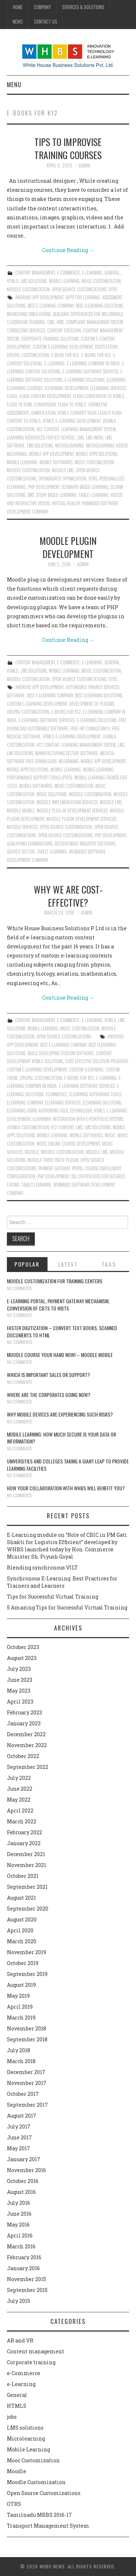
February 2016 (24, 2257)
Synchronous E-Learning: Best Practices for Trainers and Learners (62, 1582)
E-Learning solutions (84, 379)
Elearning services (108, 388)
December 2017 (26, 2072)
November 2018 (26, 2028)
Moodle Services (22, 826)
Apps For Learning (83, 297)
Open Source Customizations (79, 289)
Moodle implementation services (67, 802)
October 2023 (23, 1647)
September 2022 (27, 1766)
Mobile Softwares (56, 462)
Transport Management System (48, 2525)
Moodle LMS (63, 470)
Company (42, 7)
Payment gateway (54, 1168)
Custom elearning (86, 1069)
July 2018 (18, 2050)
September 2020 (27, 1908)
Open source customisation (66, 826)
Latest (68, 1264)
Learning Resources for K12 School (41, 437)
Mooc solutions (52, 794)
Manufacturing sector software (66, 753)
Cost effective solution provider (96, 1061)
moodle (32, 1152)
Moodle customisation (90, 794)
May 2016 (18, 2224)
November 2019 (26, 1952)
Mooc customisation (73, 785)
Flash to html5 (72, 404)
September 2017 (27, 2104)
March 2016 (21, 2246)
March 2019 (21, 2017)
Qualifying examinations (30, 843)
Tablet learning (93, 494)
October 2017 (23, 2093)
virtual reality (66, 503)
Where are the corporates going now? (48, 1394)
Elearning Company (25, 1102)
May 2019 (18, 1995)
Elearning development (66, 388)
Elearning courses (24, 388)
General (112, 272)
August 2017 (21, 2115)
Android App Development (39, 297)
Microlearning (26, 2438)
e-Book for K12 (65, 355)
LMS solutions (34, 281)
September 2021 (27, 1886)
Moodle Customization (28, 289)
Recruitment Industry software (85, 843)
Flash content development (45, 396)
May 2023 (18, 1690)
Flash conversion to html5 (98, 396)
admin (84, 165)
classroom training (26, 322)
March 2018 (21, 2061)
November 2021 (26, 1865)
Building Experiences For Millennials (88, 314)
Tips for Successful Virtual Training (52, 1596)
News (18, 21)
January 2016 (23, 2268)
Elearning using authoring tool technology (49, 1110)
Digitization (106, 346)
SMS (31, 494)
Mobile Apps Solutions (96, 453)
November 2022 (27, 1745)
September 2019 (27, 1974)
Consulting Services (26, 330)
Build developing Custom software (61, 1053)
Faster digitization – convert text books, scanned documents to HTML (62, 1331)
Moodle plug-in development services (72, 810)
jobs (12, 2416)
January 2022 (24, 1843)
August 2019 (21, 1984)
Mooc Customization (101, 281)
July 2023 (19, 1668)
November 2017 (26, 2082)
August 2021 (21, 1897)
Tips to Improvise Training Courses (68, 148)
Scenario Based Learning (85, 486)
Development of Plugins (91, 703)
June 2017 (19, 2137)
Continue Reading (68, 250)
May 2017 (18, 2148)
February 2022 (24, 1832)
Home (17, 7)
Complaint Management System (94, 322)
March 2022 (21, 1821)
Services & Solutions (83, 7)
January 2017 (23, 2159)
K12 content (48, 429)
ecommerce (56, 1094)
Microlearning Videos (107, 445)
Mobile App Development (51, 453)
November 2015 (26, 2279)
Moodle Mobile (20, 810)
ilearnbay (41, 1118)
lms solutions (40, 445)
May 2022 (18, 1799)
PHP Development (43, 486)
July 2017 (18, 2126)
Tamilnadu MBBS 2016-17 (39, 2514)
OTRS (112, 289)
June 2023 (19, 1679)
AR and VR (20, 2340)
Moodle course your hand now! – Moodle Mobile (60, 1354)
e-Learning (92, 272)
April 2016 (20, 2235)
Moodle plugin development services (81, 818)
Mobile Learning (64, 281)
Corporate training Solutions (50, 338)
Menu (14, 84)
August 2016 (21, 2191)
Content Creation (64, 330)
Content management (35, 272)
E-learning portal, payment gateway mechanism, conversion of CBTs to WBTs (58, 1304)
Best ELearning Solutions (99, 305)
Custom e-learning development (63, 346)
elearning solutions (102, 1102)
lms (80, 437)
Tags (109, 1264)
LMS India (94, 437)
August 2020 (22, 1919)
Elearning (116, 379)
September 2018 (27, 2039)
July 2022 (19, 1777)
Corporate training (31, 2362)
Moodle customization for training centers (54, 1281)
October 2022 (23, 1756)
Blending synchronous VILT (42, 1567)
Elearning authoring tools (95, 1094)
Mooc (110, 1135)
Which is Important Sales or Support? (48, 1374)
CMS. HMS (55, 322)
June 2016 (19, 2213)
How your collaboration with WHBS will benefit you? (66, 1488)
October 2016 (22, 2181)
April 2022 (20, 1810)
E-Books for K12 (96, 355)
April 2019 (20, 2006)
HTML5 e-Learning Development (71, 420)
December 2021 (26, 1854)
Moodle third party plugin (53, 1160)
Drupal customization (28, 355)
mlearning (17, 453)
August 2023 (22, 1657)
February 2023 (24, 1712)
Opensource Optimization (62, 478)
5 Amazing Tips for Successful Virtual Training (67, 1607)
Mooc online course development (68, 1143)
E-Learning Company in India (93, 363)
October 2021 (22, 1875)
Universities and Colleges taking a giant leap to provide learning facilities (68, 1464)
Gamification (43, 412)
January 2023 (24, 1723)
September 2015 (27, 2290)
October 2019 (22, 1963)
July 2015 (18, 2300)
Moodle (16, 2471)
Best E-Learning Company (51, 305)
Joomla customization (28, 1127)
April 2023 (20, 1701)
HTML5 (12, 281)
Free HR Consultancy (90, 728)
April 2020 (20, 1930)
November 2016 (26, 2170)
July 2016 (18, 2202)
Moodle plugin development (68, 547)
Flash (12, 396)
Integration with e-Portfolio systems (88, 1118)
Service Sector (21, 851)
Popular (27, 1264)
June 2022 (19, 1788)
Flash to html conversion (31, 404)
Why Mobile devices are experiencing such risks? (60, 1414)
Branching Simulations (29, 314)
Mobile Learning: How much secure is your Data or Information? (61, 1437)
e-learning (54, 363)
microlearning (69, 445)
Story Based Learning (56, 494)
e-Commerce (68, 272)
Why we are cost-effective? (68, 895)
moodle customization (28, 470)
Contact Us (45, 21)
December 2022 (26, 1734)
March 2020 (21, 1941)
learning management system (88, 429)
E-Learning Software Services (90, 371)
